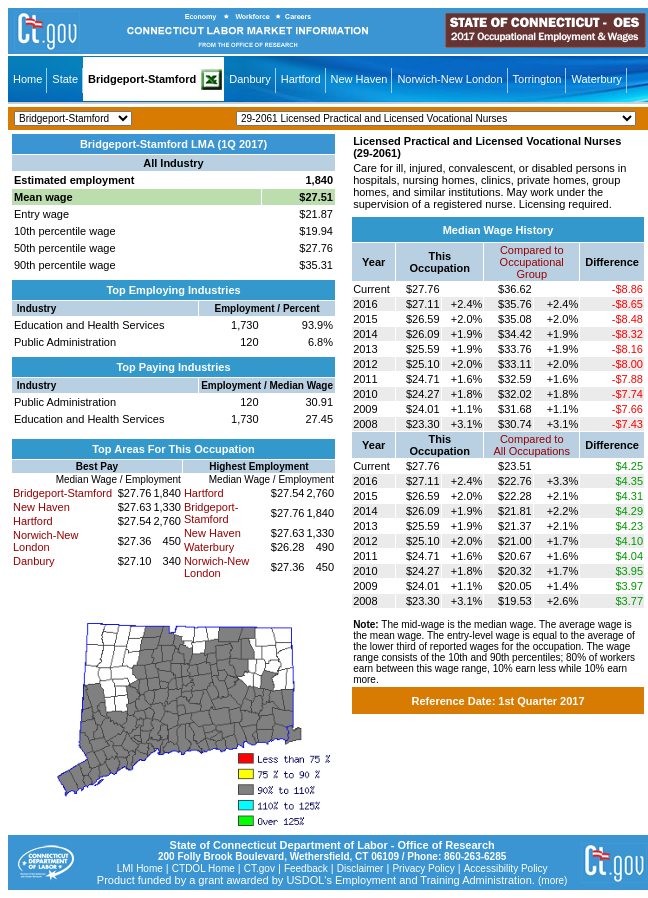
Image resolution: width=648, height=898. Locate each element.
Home (27, 79)
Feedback (306, 868)
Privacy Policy (423, 868)
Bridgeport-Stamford (142, 79)
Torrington (537, 79)
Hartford (301, 79)
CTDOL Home (203, 868)
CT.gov (259, 868)
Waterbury (596, 79)
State (65, 79)
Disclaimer (360, 868)
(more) (552, 880)
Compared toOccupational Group (532, 262)
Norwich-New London (449, 79)
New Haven (359, 79)
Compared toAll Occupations (532, 445)
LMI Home (140, 868)
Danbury (250, 79)
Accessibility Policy (506, 868)
